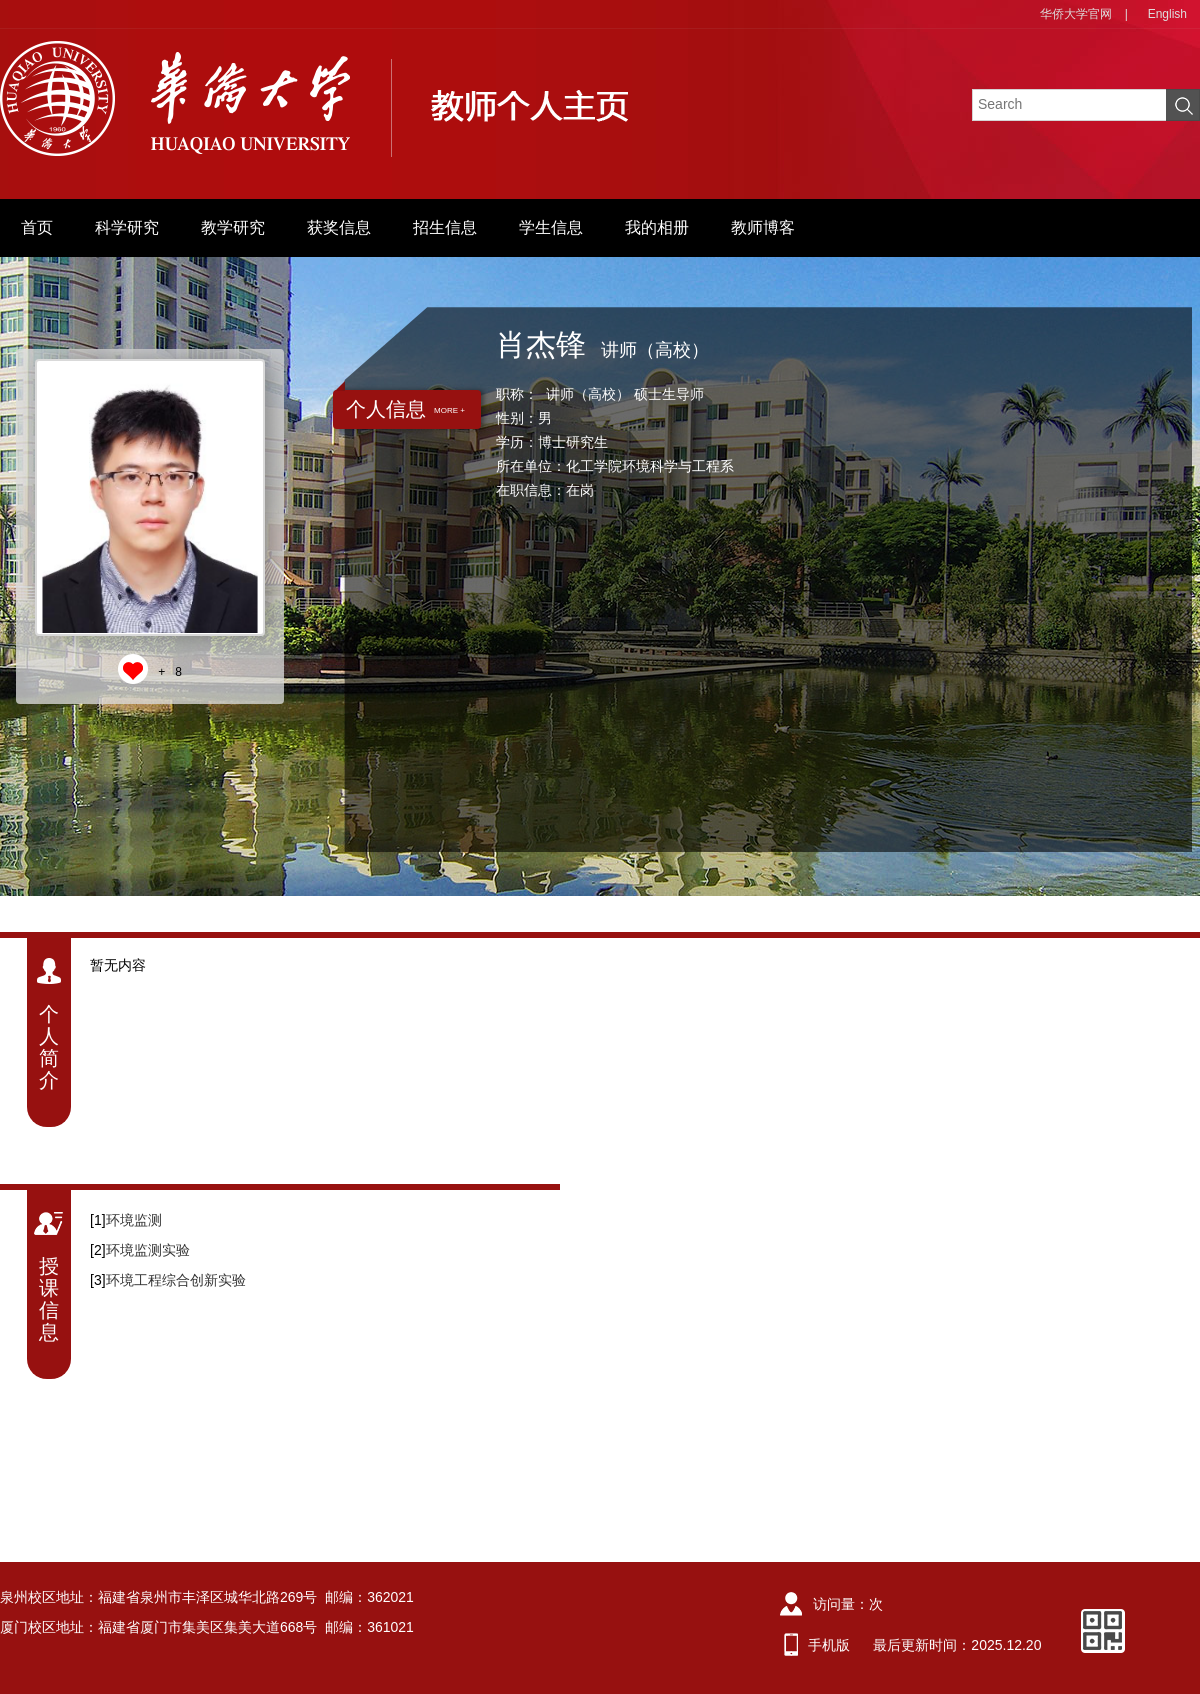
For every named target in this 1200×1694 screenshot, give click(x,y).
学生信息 (551, 227)
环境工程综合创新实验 (176, 1280)
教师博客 (763, 227)
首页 (37, 227)
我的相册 (657, 227)
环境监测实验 (148, 1250)
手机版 (829, 1645)
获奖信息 (339, 227)
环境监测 (134, 1220)
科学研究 (127, 227)
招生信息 (445, 227)
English (1167, 14)
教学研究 (233, 227)
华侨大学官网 (1076, 14)
